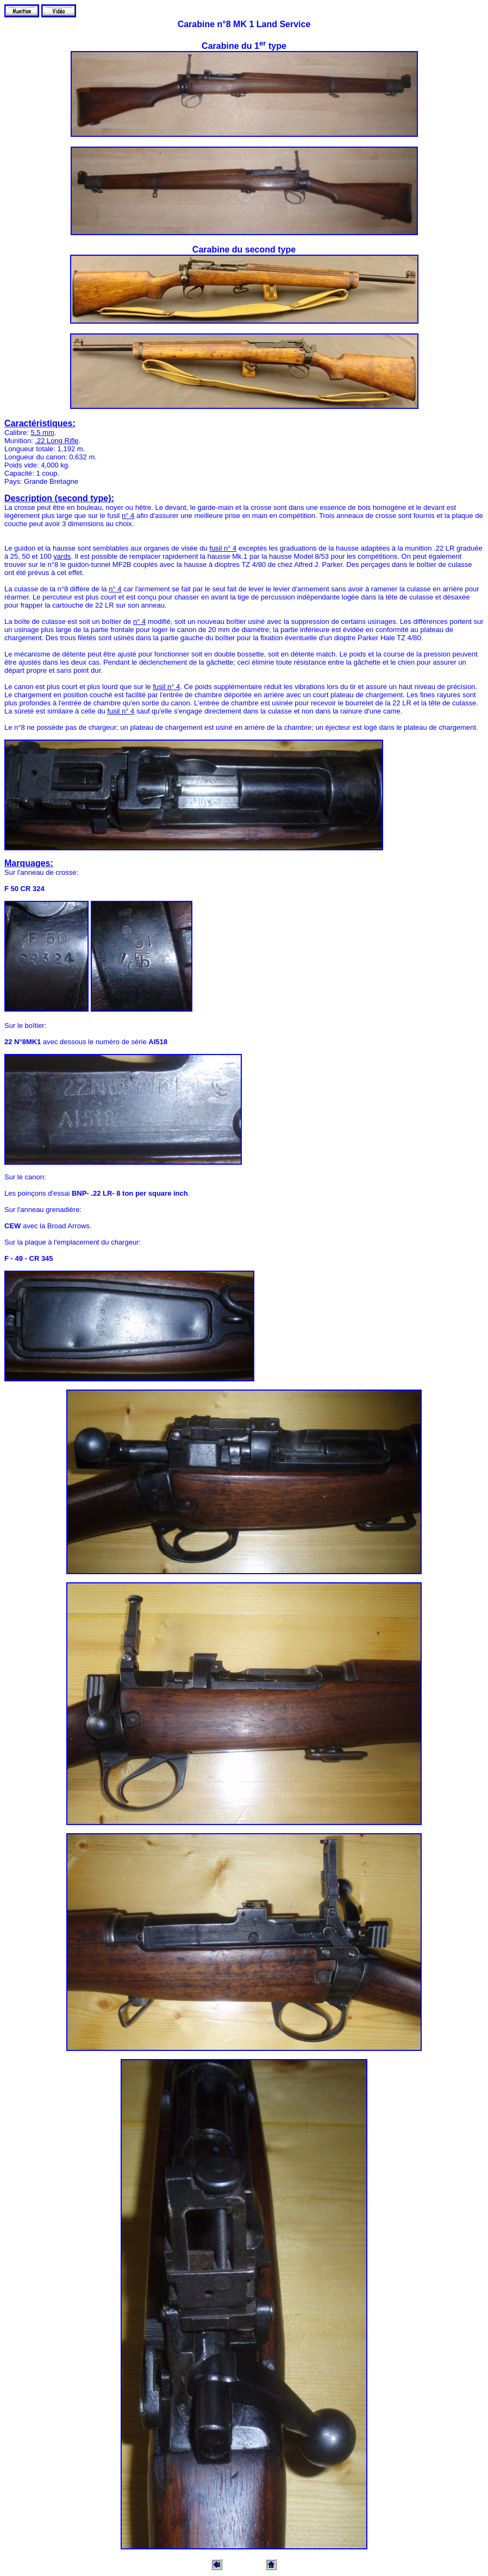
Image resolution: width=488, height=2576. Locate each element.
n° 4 (128, 516)
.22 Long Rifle (56, 441)
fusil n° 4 (222, 548)
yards (62, 556)
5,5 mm (42, 432)
